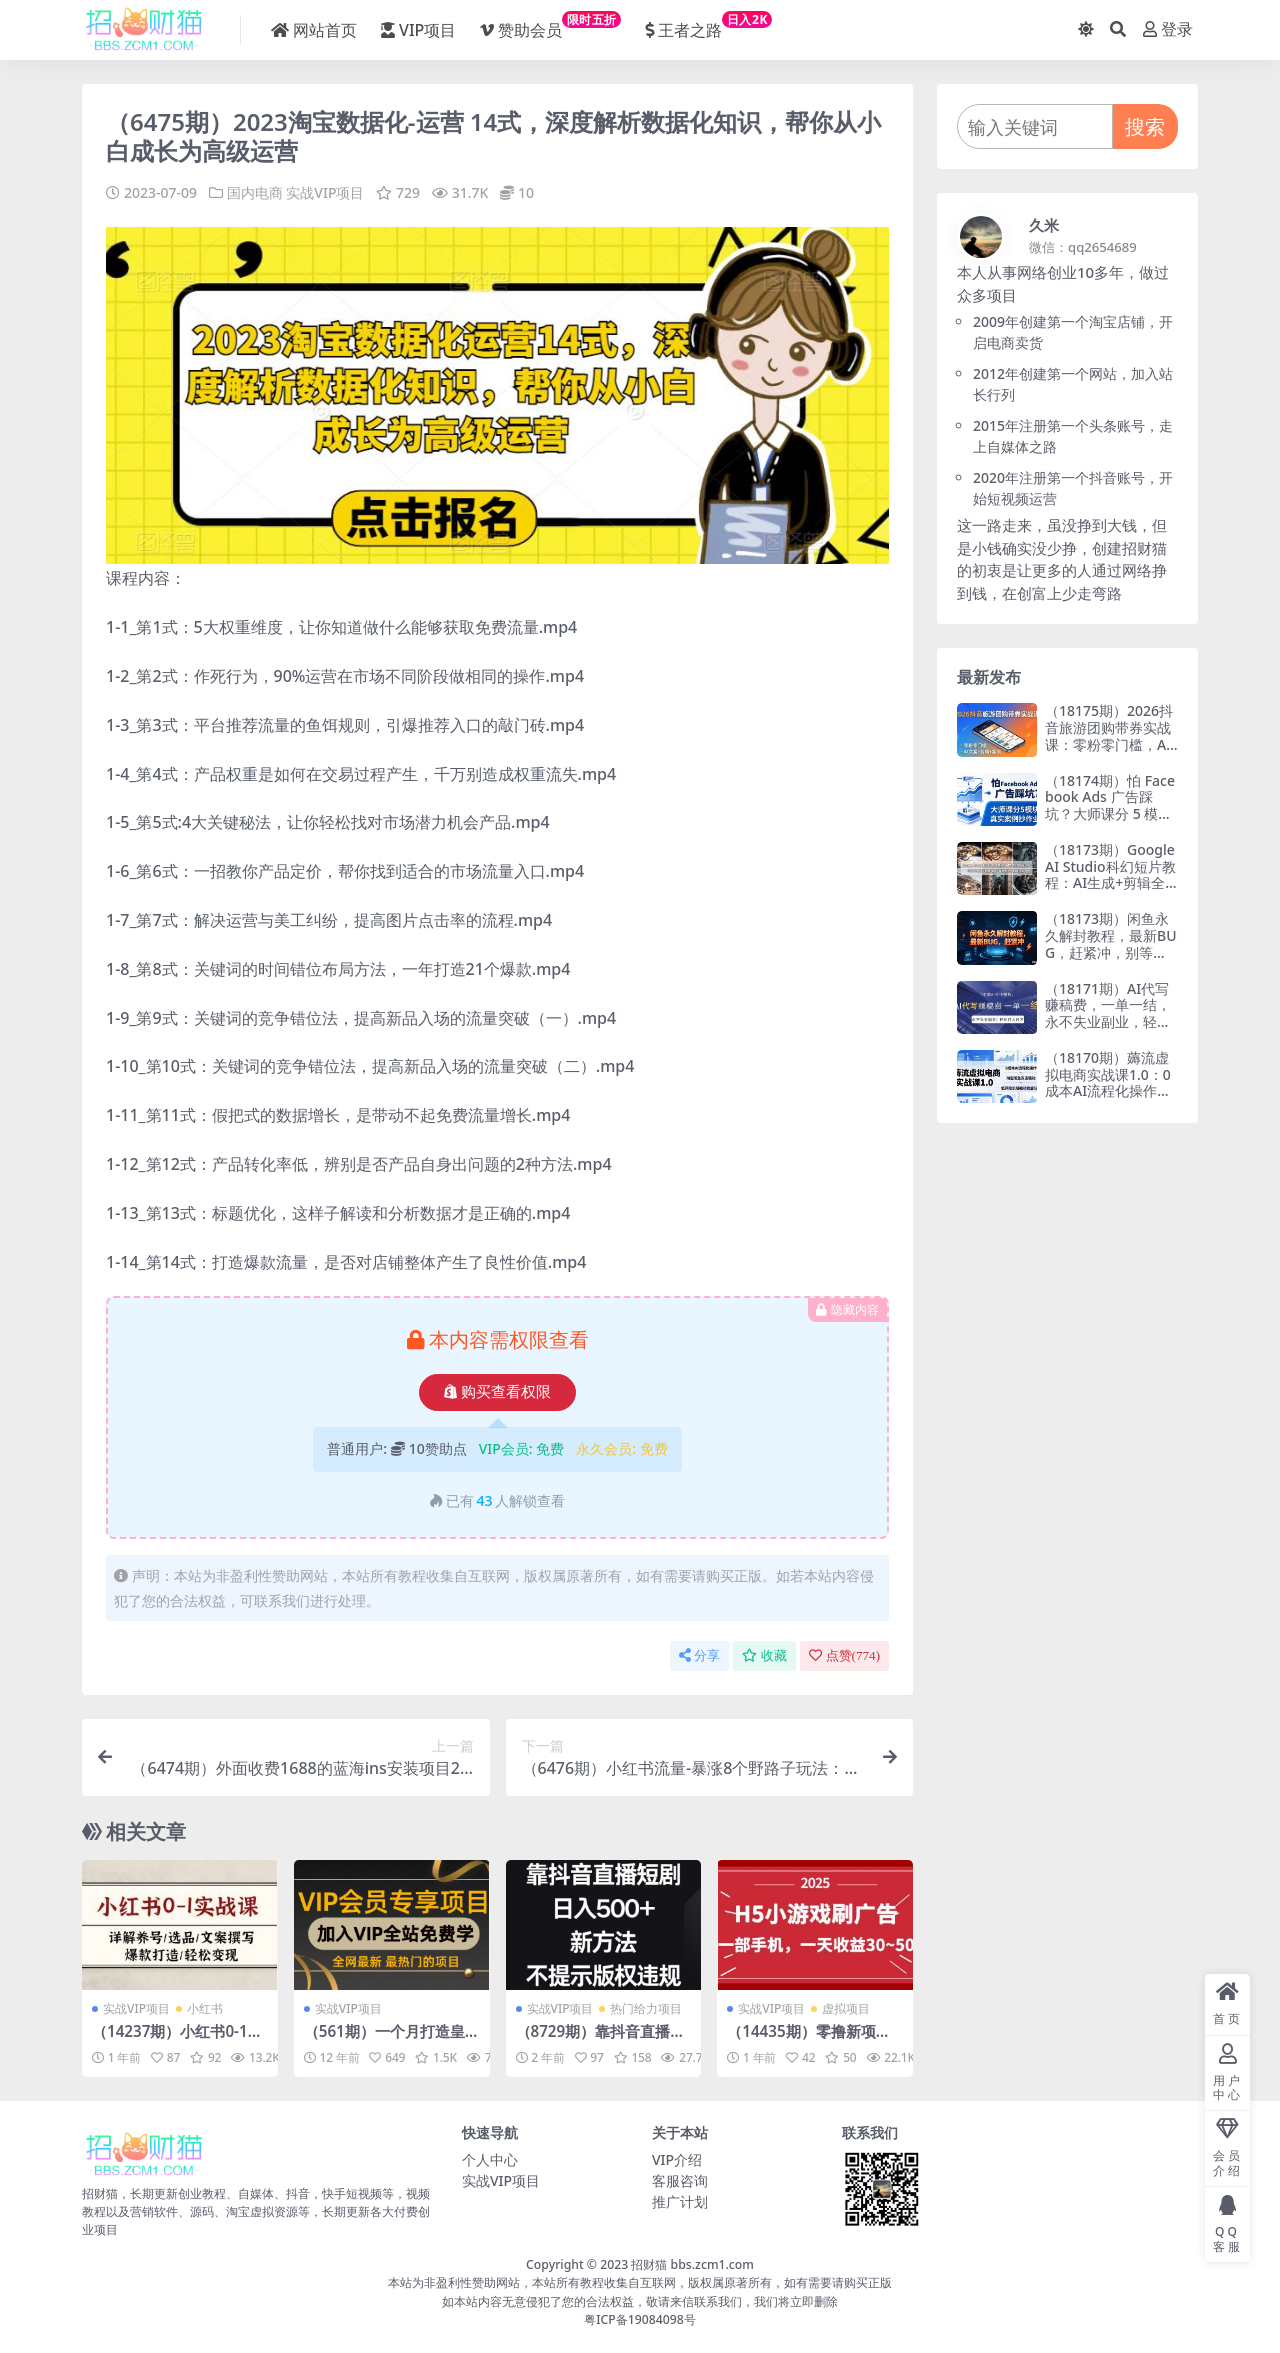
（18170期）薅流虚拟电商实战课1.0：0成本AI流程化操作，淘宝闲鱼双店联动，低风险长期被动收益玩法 (1108, 1099)
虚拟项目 (846, 2008)
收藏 (764, 1655)
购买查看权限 (497, 1392)
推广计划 (680, 2201)
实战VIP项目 (325, 192)
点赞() (844, 1655)
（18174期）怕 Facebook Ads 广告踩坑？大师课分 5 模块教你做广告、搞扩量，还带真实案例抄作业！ (1110, 822)
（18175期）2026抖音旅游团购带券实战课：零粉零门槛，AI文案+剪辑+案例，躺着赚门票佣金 (1109, 744)
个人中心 (490, 2159)
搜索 (1145, 126)
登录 (1168, 29)
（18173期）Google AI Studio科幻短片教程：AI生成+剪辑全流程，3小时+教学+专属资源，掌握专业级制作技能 (1110, 891)
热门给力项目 (646, 2008)
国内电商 (255, 192)
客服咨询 (680, 2180)
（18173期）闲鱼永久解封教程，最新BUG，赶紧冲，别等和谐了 (1111, 943)
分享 (699, 1655)
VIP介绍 (677, 2159)
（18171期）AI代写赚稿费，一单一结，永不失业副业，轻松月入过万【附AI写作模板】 (1108, 1022)
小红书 (205, 2008)
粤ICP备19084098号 (640, 2319)
